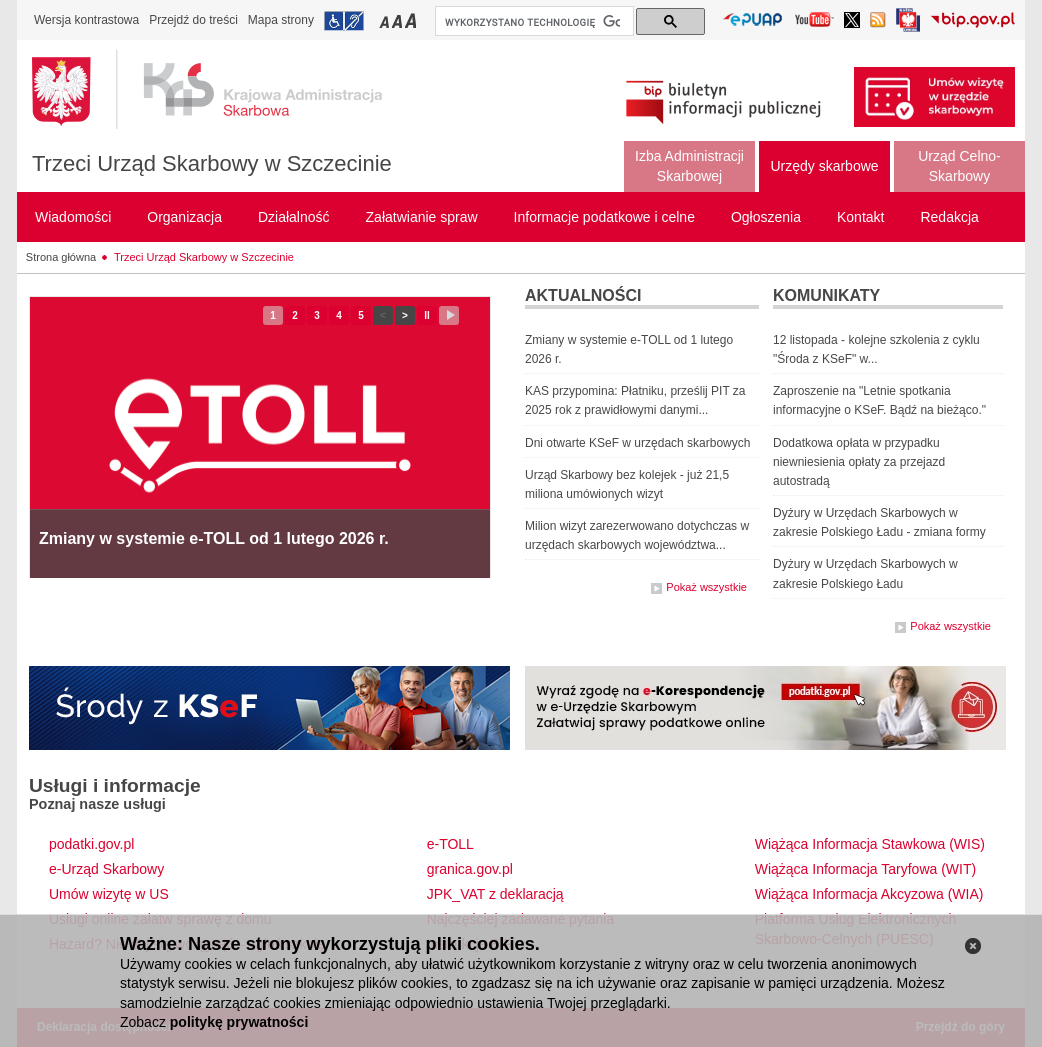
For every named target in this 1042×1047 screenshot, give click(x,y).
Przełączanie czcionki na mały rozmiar (386, 20)
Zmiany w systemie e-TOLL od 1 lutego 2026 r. (214, 538)
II (430, 315)
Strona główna (61, 257)
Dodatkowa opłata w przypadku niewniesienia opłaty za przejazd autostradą (859, 462)
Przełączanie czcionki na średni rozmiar (399, 20)
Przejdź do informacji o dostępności (344, 21)
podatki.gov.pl (91, 844)
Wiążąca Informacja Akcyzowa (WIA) (869, 894)
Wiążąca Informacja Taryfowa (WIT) (865, 869)
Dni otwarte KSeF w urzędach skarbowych (637, 443)
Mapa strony (281, 20)
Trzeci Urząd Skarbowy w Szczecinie (212, 163)
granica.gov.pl (470, 869)
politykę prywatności (239, 1022)
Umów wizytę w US (109, 894)
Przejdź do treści (193, 20)
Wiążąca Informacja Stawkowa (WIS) (870, 844)
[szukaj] (532, 22)
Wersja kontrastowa (86, 20)
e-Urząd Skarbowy (106, 869)
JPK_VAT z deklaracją (495, 894)
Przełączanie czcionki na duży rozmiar (412, 20)
